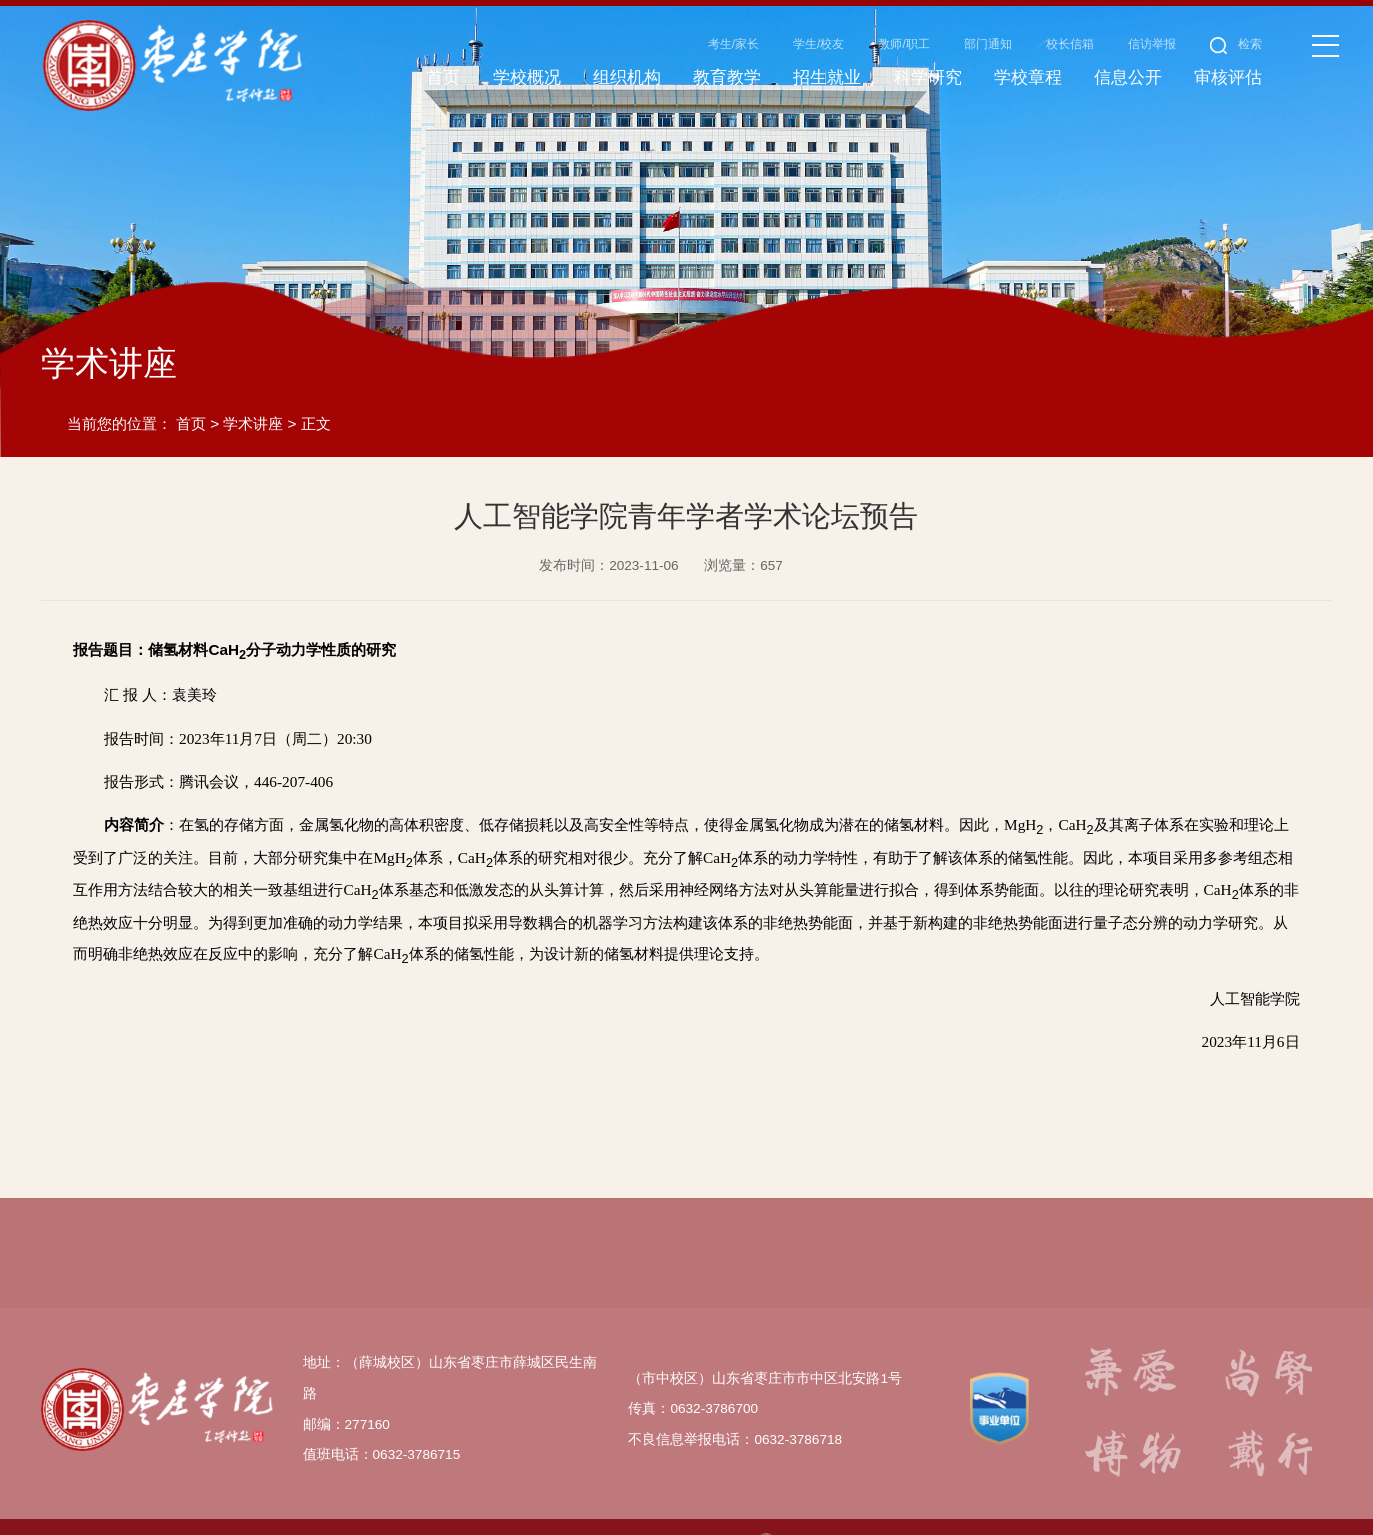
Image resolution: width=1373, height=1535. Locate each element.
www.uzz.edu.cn (587, 1511)
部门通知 (988, 44)
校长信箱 (1070, 44)
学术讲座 (253, 391)
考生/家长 (733, 44)
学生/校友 (818, 44)
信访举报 (1152, 44)
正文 (316, 391)
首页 (191, 391)
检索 (1236, 44)
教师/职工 (903, 44)
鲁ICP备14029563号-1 (692, 1511)
